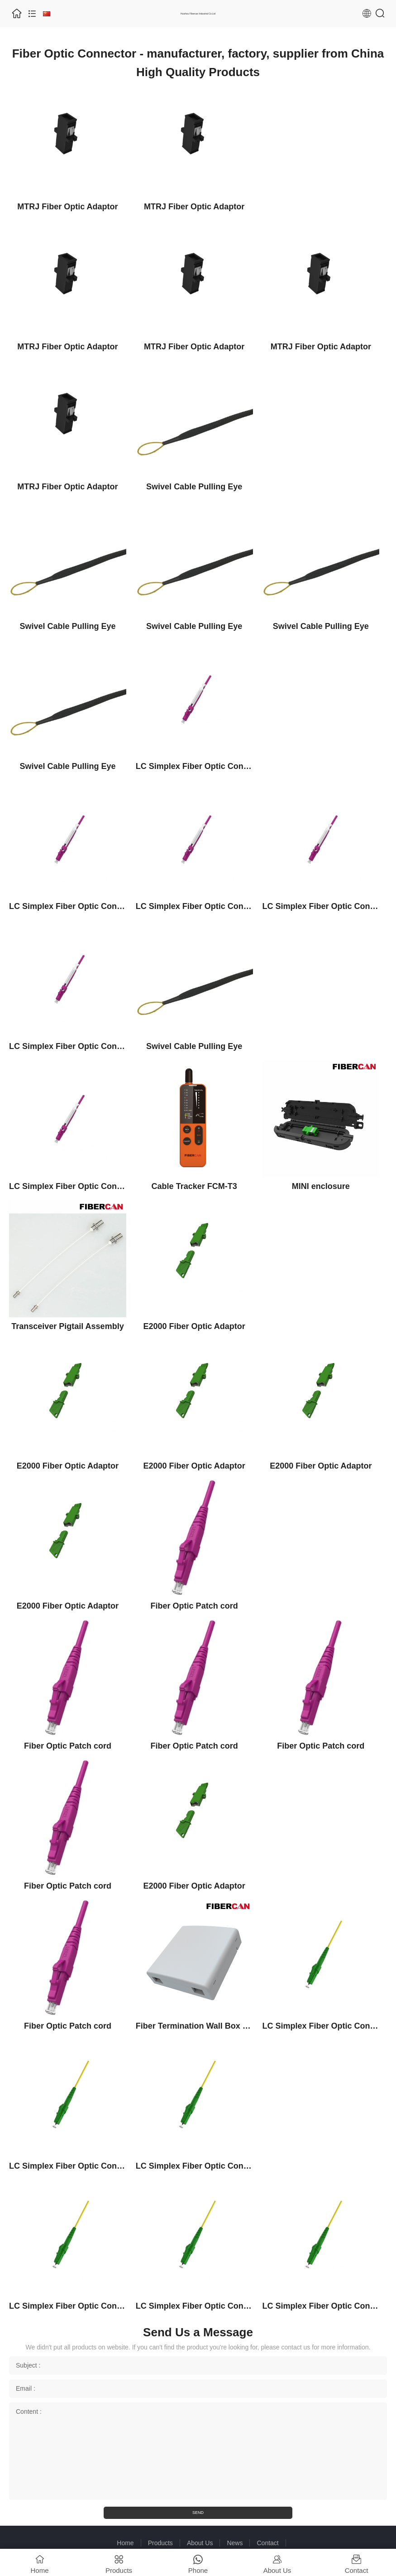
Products (160, 2543)
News (235, 2543)
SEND (198, 2512)
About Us (200, 2543)
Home (125, 2543)
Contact (267, 2543)
